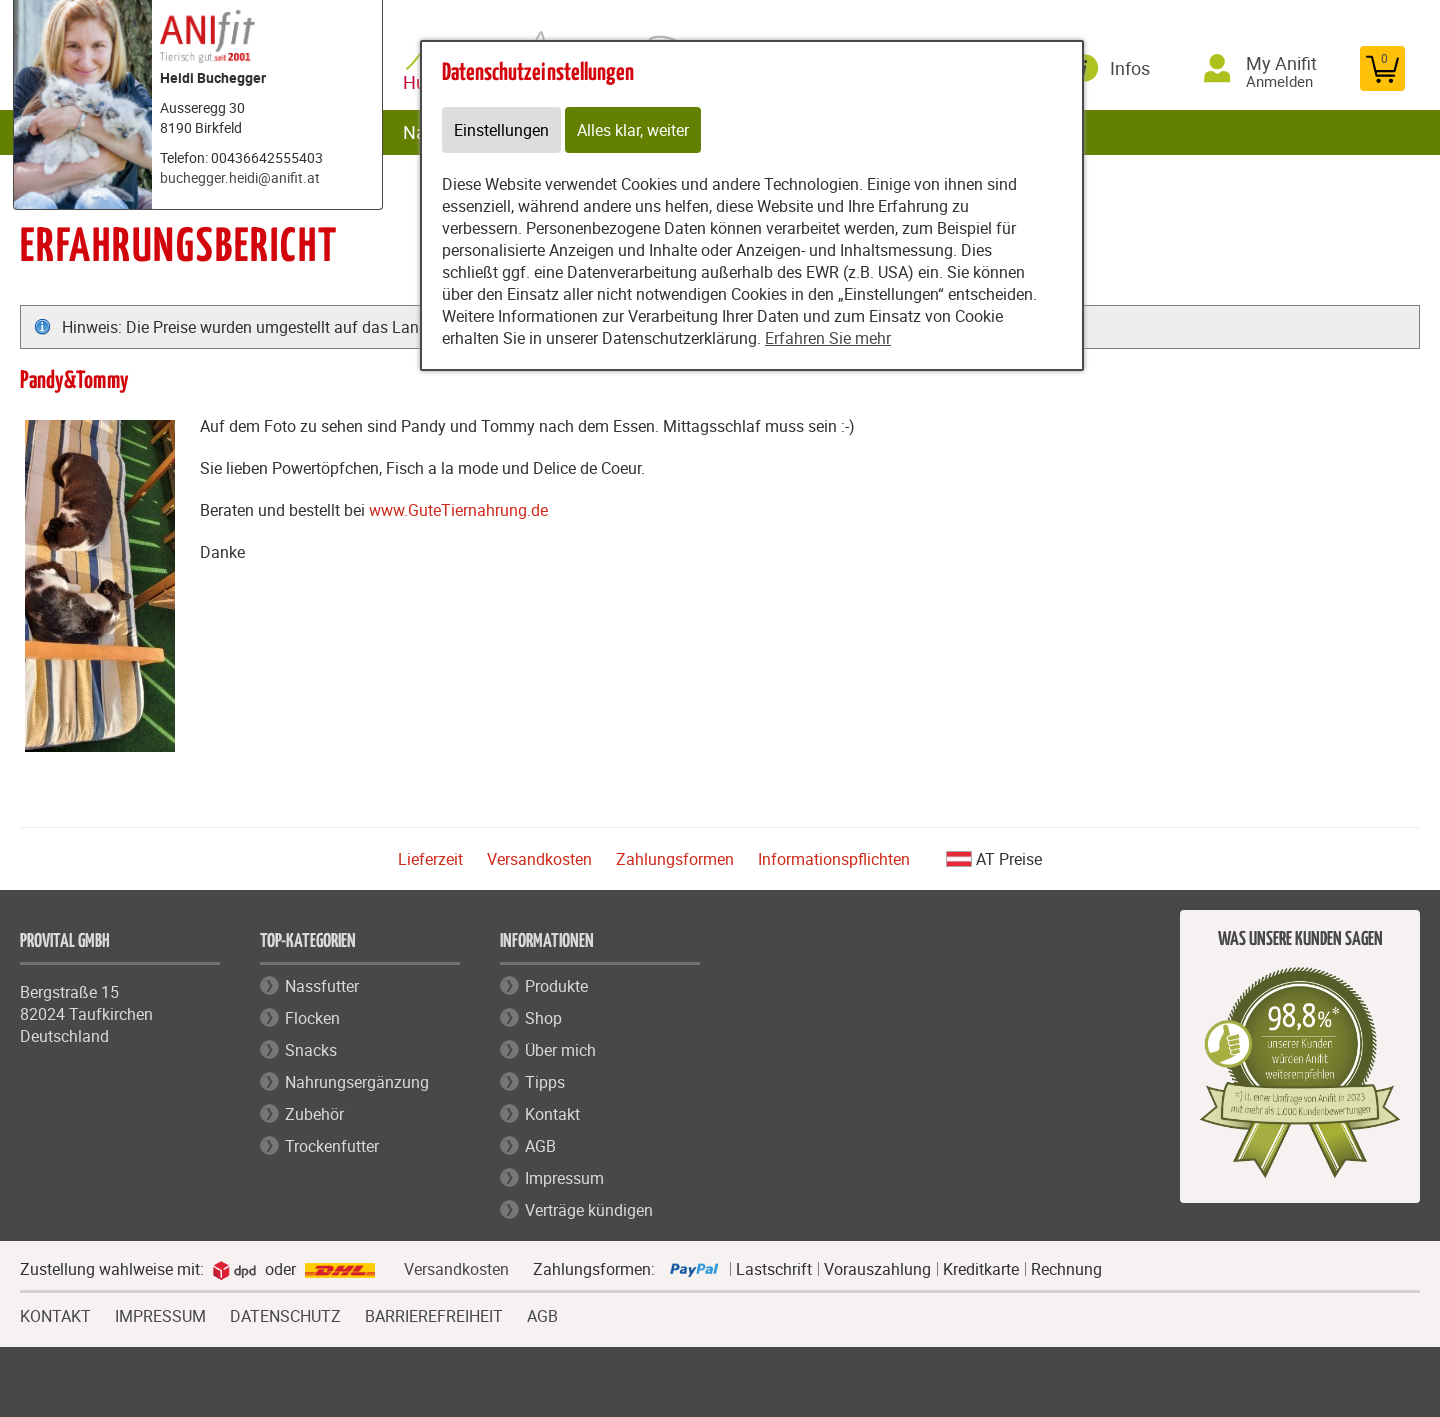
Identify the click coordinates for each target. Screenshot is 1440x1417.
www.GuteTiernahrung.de (458, 510)
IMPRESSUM (160, 1314)
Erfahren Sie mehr (828, 338)
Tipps (545, 1082)
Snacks (311, 1050)
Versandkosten (539, 859)
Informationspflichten (834, 859)
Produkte (556, 986)
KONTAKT (55, 1314)
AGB (540, 1146)
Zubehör (314, 1114)
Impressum (564, 1178)
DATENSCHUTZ (285, 1314)
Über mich (560, 1050)
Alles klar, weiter (633, 130)
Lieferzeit (430, 859)
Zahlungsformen (675, 859)
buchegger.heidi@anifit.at (240, 177)
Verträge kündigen (589, 1210)
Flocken (312, 1018)
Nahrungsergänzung (357, 1082)
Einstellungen (501, 130)
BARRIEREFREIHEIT (434, 1314)
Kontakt (552, 1114)
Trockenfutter (332, 1146)
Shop (543, 1018)
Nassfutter (322, 986)
